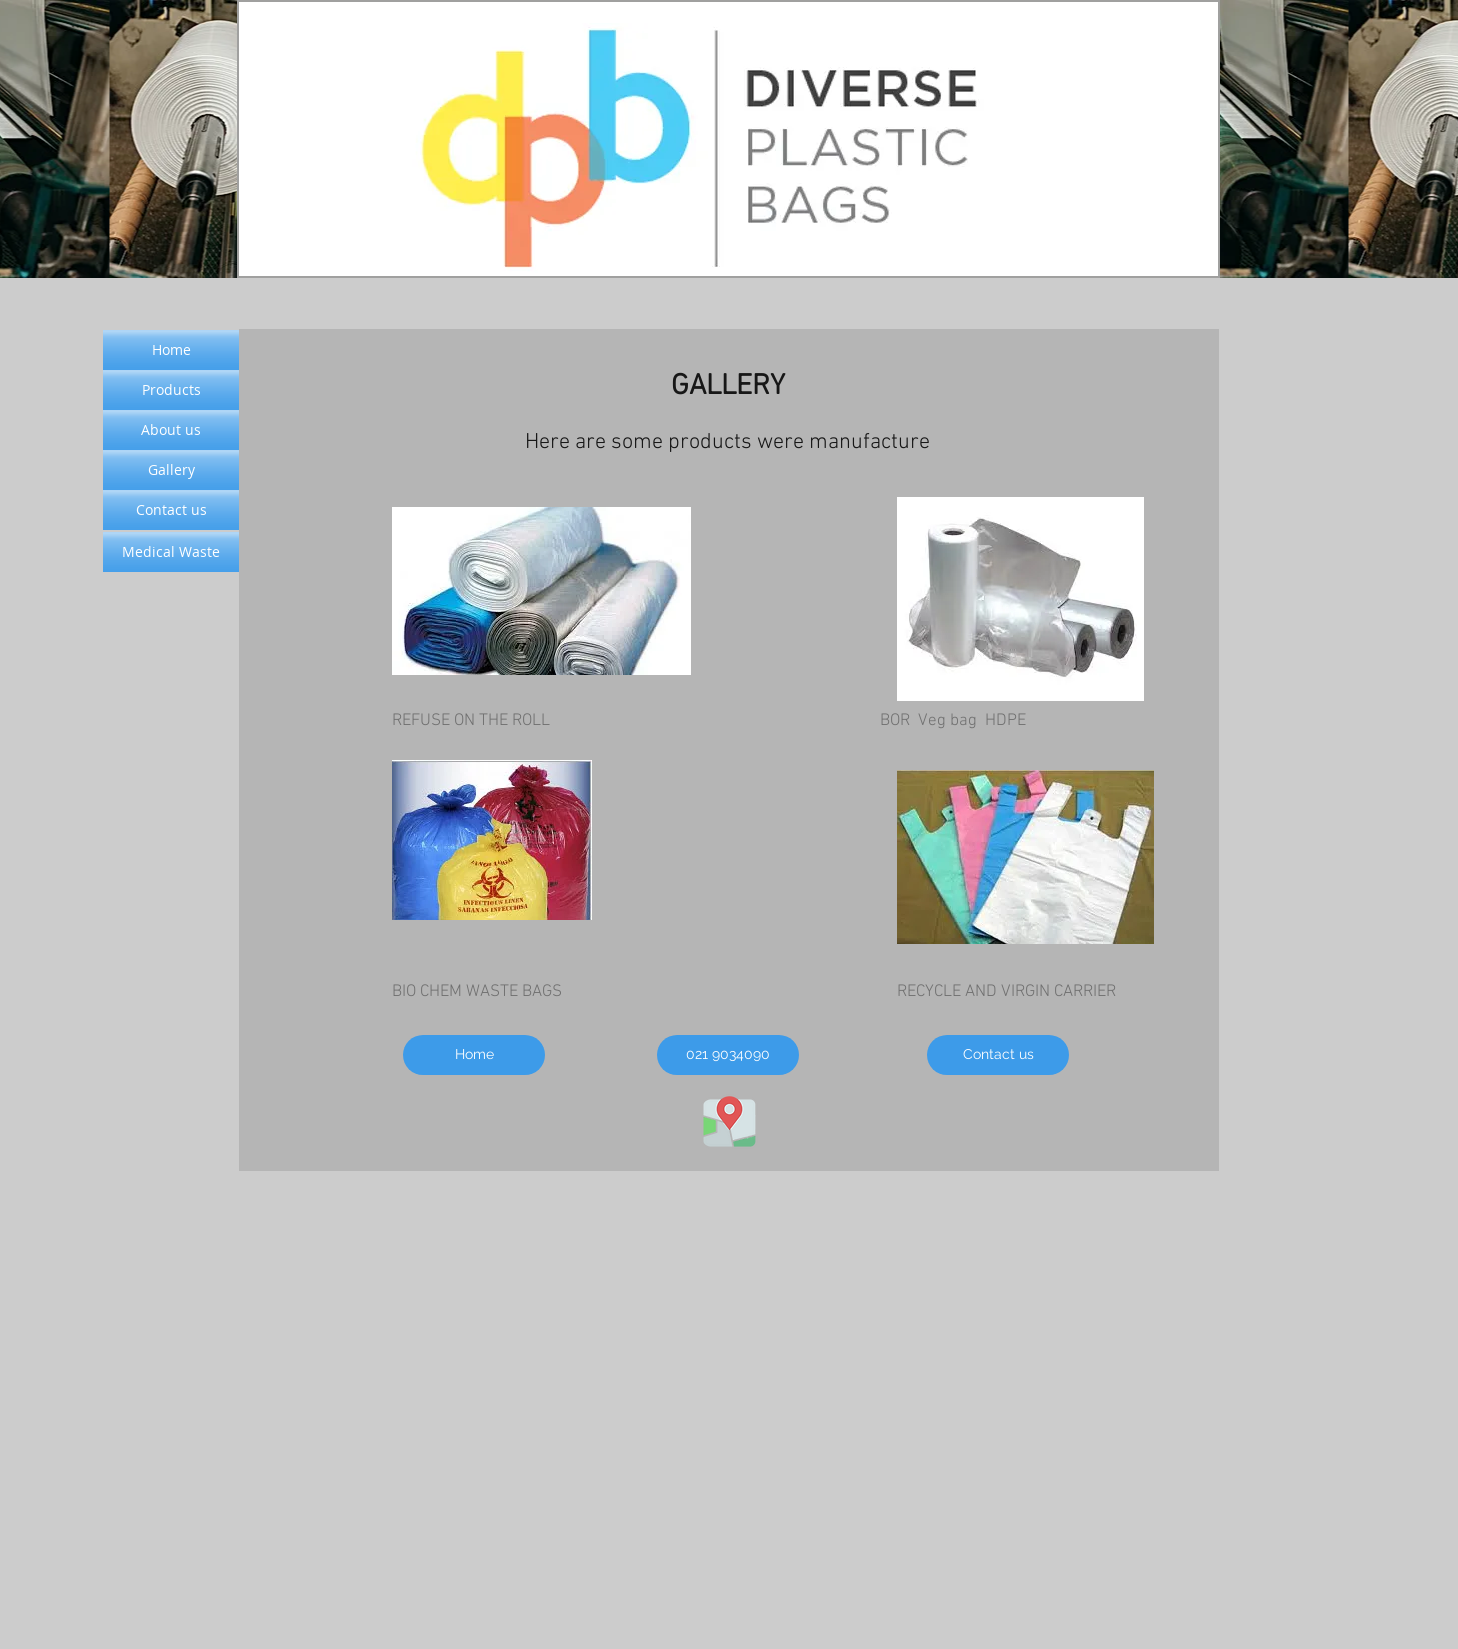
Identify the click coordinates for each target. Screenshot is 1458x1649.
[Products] (171, 390)
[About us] (171, 430)
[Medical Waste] (171, 552)
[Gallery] (171, 470)
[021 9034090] (728, 1055)
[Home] (474, 1055)
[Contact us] (998, 1055)
